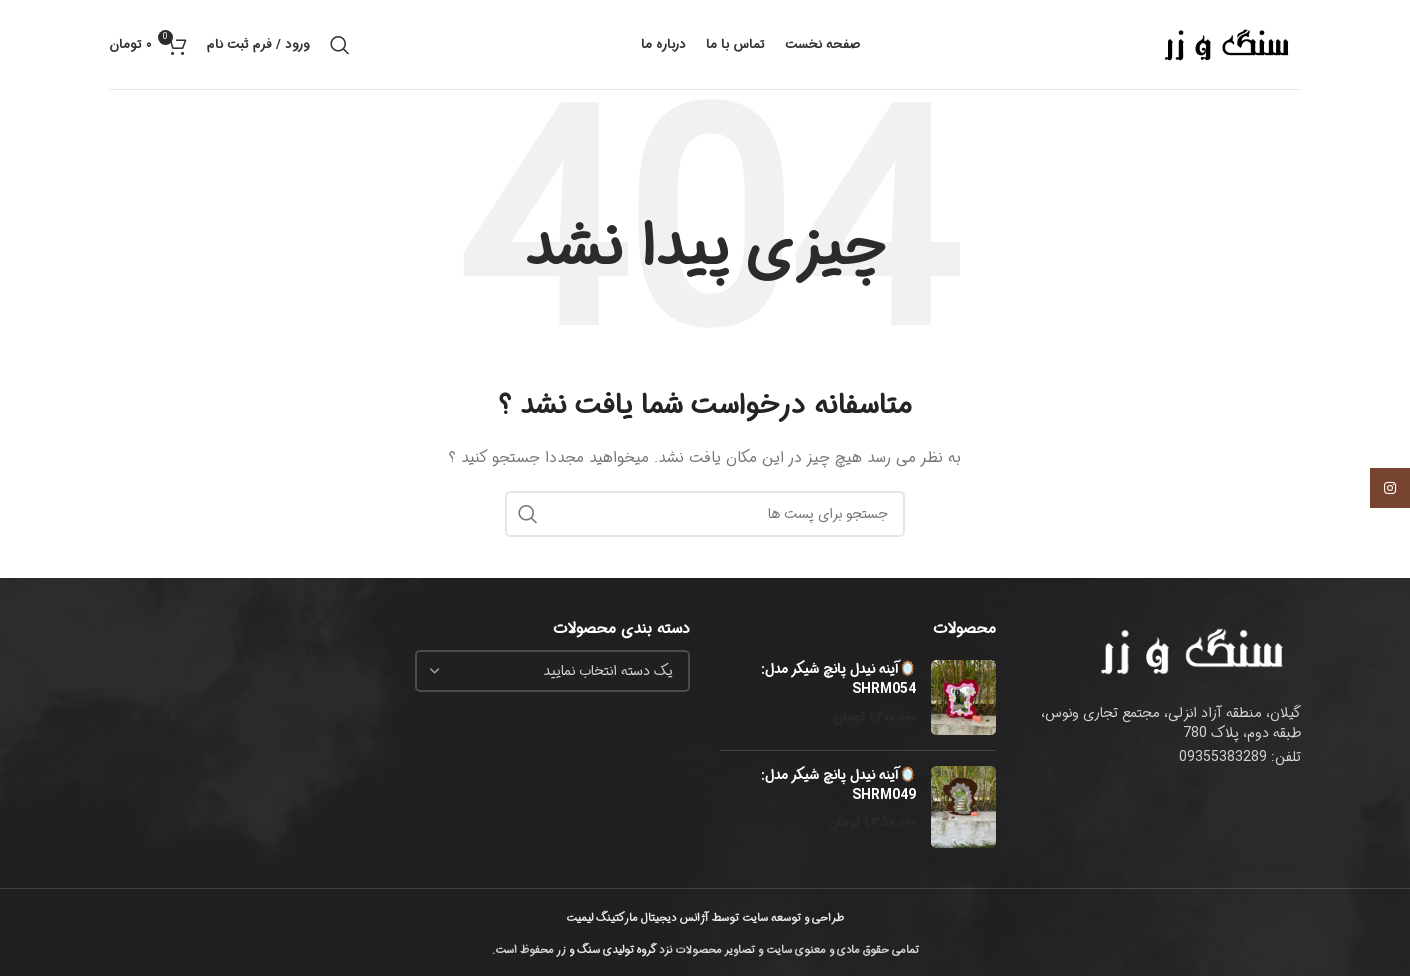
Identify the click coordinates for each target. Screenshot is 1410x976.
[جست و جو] (340, 45)
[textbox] (608, 671)
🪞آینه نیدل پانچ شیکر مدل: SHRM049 (838, 785)
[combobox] (553, 671)
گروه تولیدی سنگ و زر (607, 950)
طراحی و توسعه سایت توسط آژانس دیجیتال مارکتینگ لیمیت (705, 918)
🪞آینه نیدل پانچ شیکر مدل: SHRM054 (838, 679)
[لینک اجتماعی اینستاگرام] (1390, 488)
